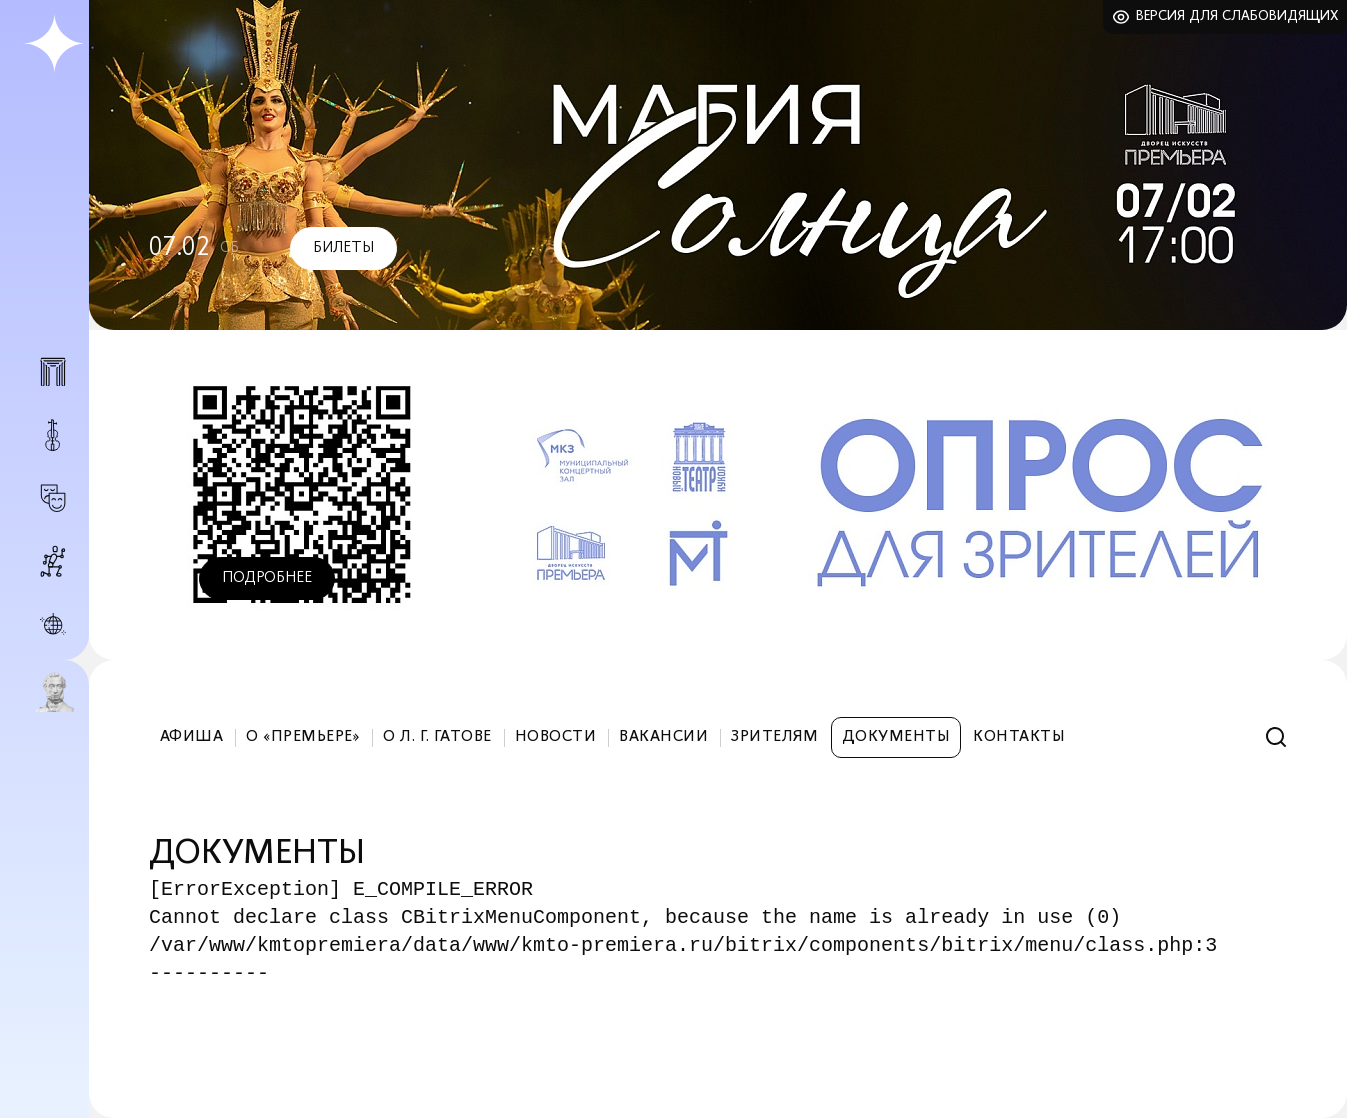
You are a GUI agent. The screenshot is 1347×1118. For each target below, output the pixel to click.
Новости (555, 737)
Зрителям (775, 737)
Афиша (191, 737)
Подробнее (267, 578)
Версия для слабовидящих (1237, 16)
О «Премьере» (303, 737)
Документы (896, 737)
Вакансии (663, 737)
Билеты (343, 248)
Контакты (1019, 737)
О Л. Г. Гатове (437, 737)
